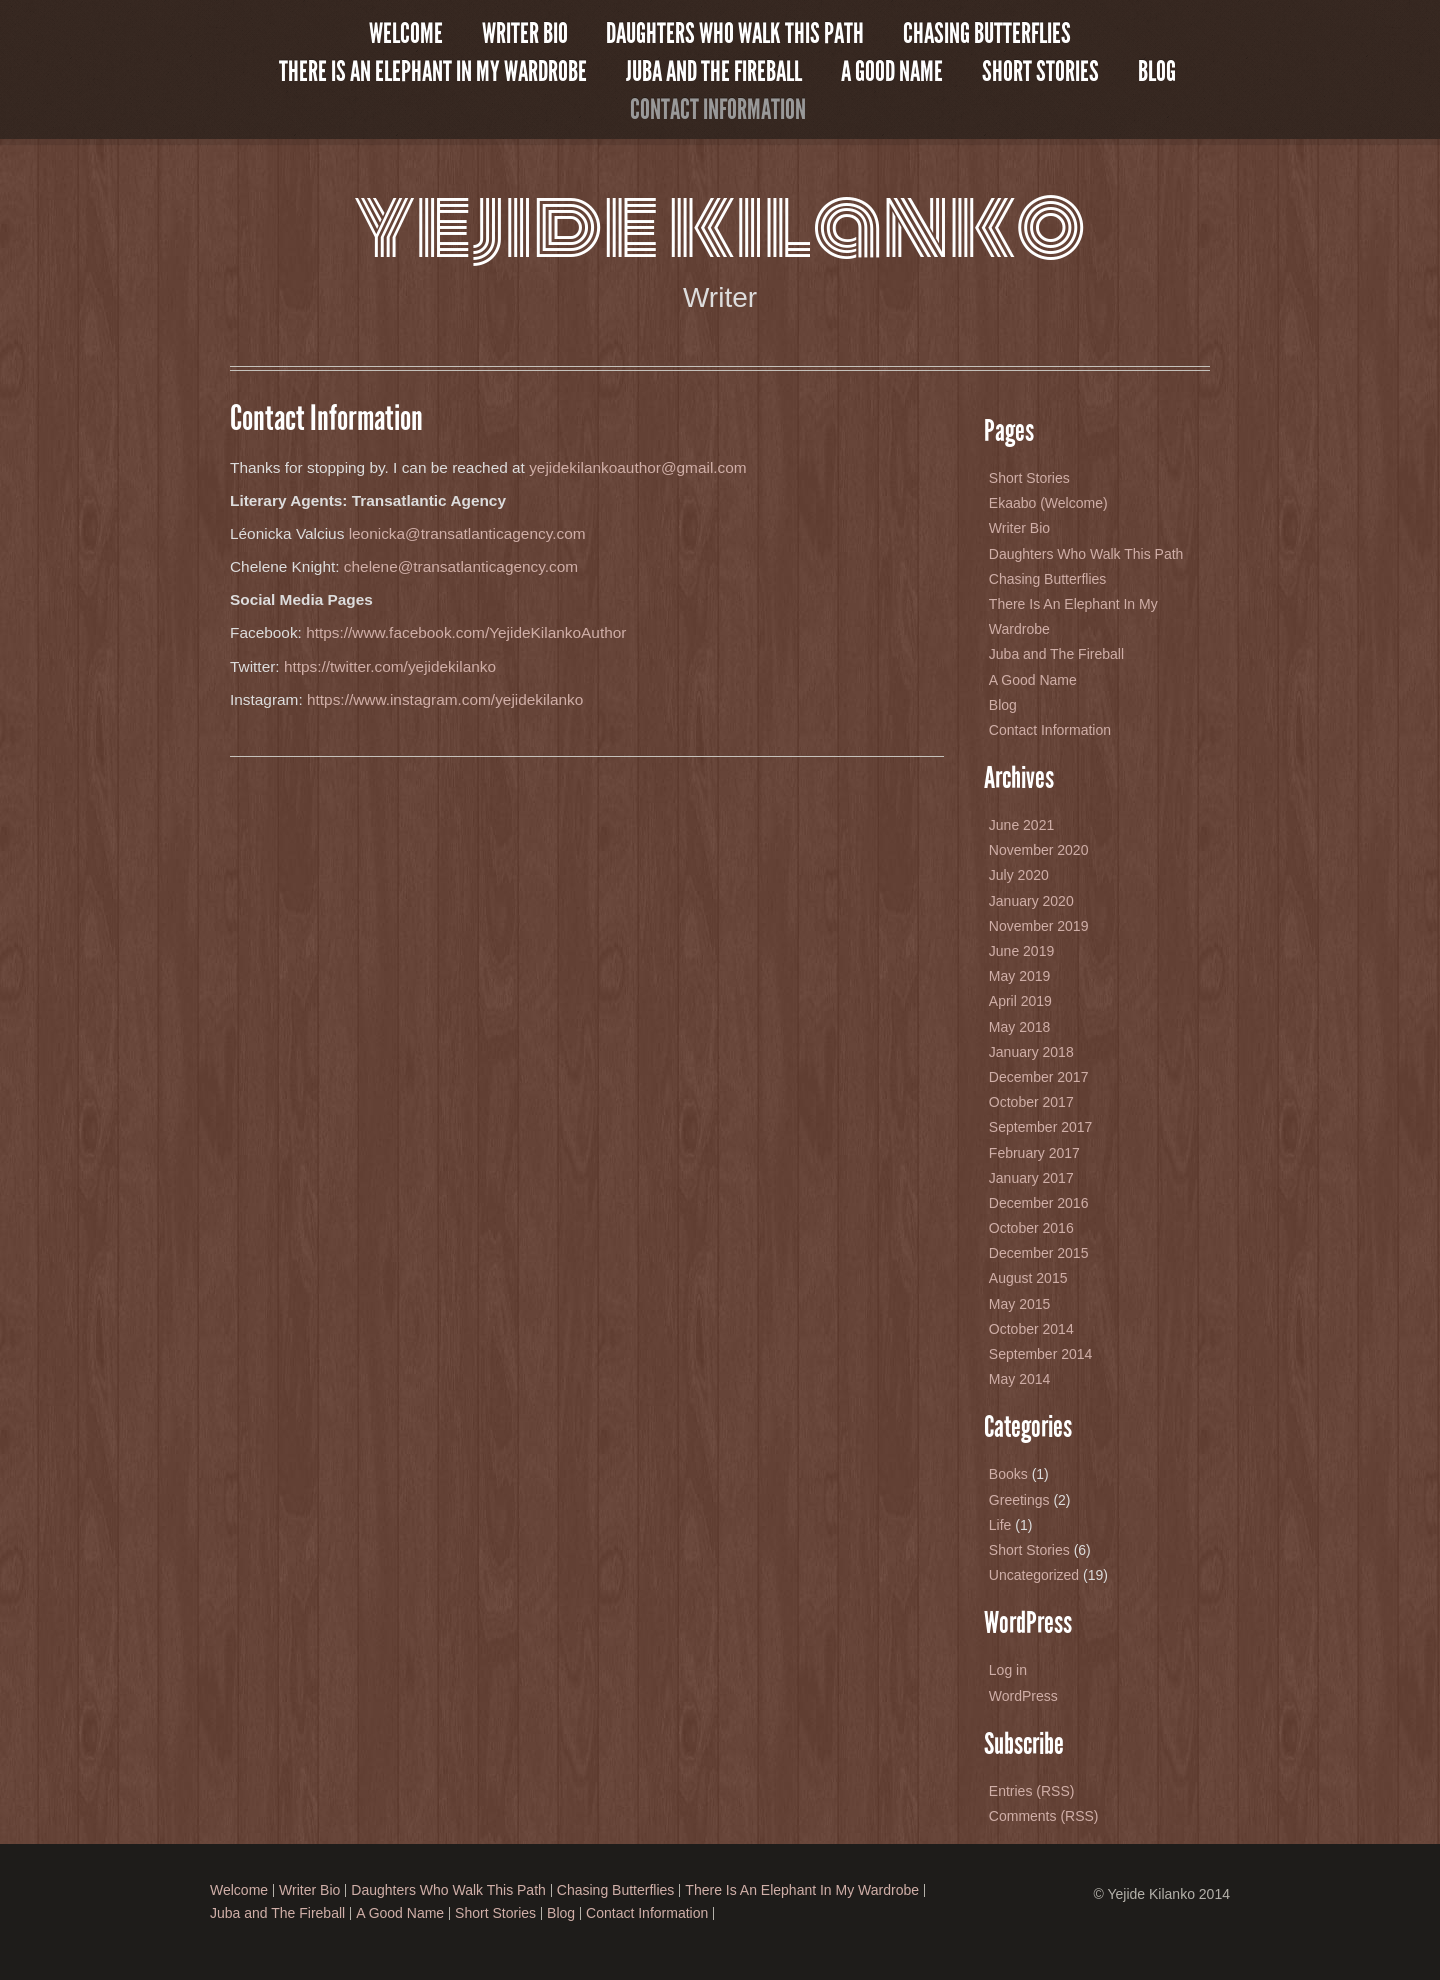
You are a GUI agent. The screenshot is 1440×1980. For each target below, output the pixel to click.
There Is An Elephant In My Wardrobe (433, 72)
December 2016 (1039, 1203)
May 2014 (1019, 1379)
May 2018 (1019, 1027)
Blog (1157, 72)
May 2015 (1019, 1304)
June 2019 (1021, 951)
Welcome (406, 34)
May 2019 (1019, 976)
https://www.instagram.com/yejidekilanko (445, 699)
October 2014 (1031, 1329)
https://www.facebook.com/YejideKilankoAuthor (466, 632)
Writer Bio (525, 34)
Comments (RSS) (1044, 1816)
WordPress (1023, 1696)
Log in (1008, 1670)
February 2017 (1034, 1153)
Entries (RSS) (1032, 1791)
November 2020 (1039, 850)
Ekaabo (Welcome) (1048, 503)
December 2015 (1039, 1253)
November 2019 (1039, 926)
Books (1008, 1474)
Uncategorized (1034, 1575)
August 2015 (1028, 1278)
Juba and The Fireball (714, 72)
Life (1000, 1525)
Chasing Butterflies (987, 34)
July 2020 (1019, 875)
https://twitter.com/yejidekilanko (390, 666)
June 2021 (1021, 825)
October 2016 (1031, 1228)
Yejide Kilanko (720, 225)
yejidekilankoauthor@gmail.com (638, 467)
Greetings (1019, 1500)
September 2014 (1041, 1354)
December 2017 (1039, 1077)
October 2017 (1031, 1102)
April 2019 (1020, 1001)
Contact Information (718, 110)
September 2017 (1041, 1127)
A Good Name (892, 72)
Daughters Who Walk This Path (735, 34)
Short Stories (1040, 72)
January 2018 (1031, 1052)
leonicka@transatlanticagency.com (464, 533)
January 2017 (1031, 1178)
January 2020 (1031, 901)
